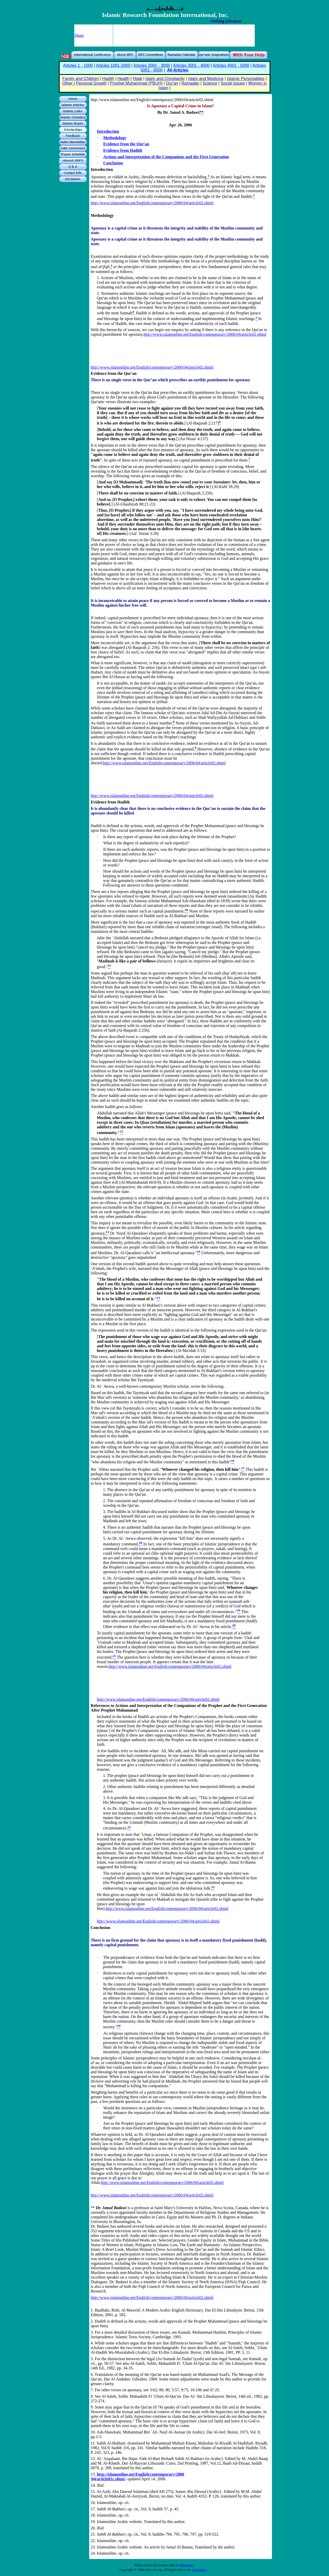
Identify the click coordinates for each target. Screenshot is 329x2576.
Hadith (108, 78)
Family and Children (80, 78)
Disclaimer (199, 2570)
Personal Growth (91, 83)
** (201, 112)
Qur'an (172, 83)
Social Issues (233, 83)
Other (68, 83)
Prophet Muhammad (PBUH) (136, 83)
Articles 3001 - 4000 (191, 65)
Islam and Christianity (165, 78)
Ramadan (190, 83)
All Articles (177, 70)
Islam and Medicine (206, 78)
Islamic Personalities (245, 78)
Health (123, 78)
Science (210, 83)
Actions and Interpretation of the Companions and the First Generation (166, 157)
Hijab (137, 78)
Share (79, 35)
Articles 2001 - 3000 (151, 65)
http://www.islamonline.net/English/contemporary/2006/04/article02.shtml (205, 334)
